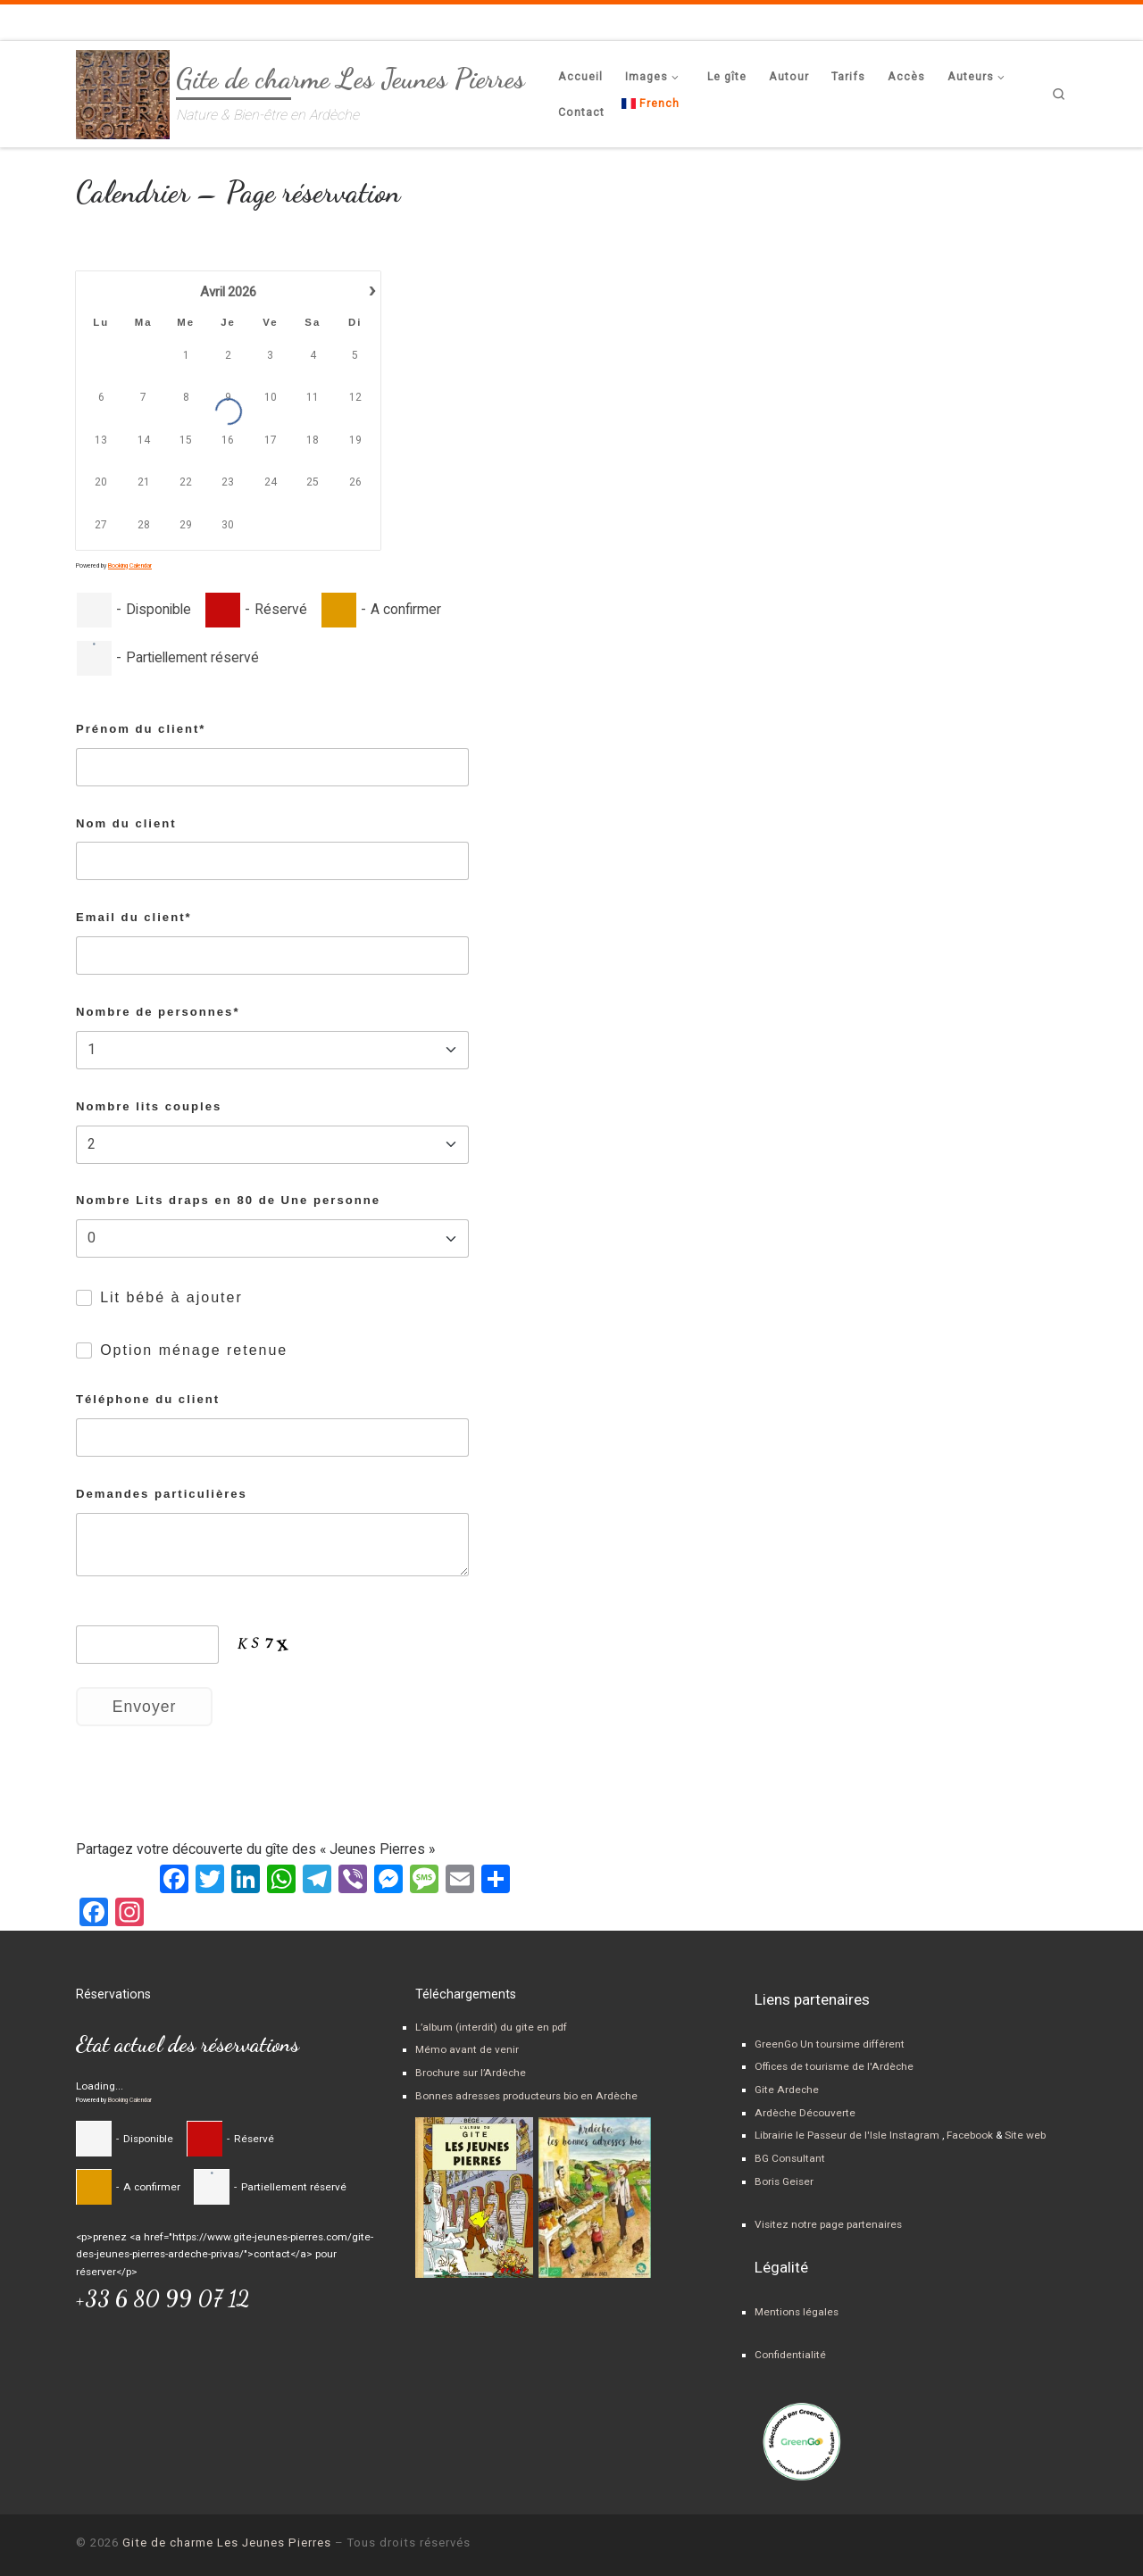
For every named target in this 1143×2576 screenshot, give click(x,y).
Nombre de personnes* (158, 1011)
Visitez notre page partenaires (828, 2224)
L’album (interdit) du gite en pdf (491, 2027)
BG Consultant (790, 2158)
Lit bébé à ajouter (171, 1297)
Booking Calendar (130, 565)
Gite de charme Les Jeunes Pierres (226, 2542)
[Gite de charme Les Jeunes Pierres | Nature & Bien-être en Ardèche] (123, 90)
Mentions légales (796, 2312)
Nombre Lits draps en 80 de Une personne (228, 1200)
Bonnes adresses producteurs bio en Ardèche (526, 2096)
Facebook (970, 2135)
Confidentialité (790, 2354)
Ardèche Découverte (805, 2113)
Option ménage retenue (194, 1350)
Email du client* (134, 917)
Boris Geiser (784, 2181)
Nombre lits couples (148, 1106)
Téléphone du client (148, 1399)
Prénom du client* (140, 728)
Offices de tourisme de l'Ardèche (834, 2066)
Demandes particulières (161, 1493)
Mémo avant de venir (467, 2049)
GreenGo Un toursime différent (830, 2044)
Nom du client (126, 823)
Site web (1024, 2135)
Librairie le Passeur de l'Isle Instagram (847, 2135)
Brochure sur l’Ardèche (470, 2072)
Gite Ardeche (787, 2089)
